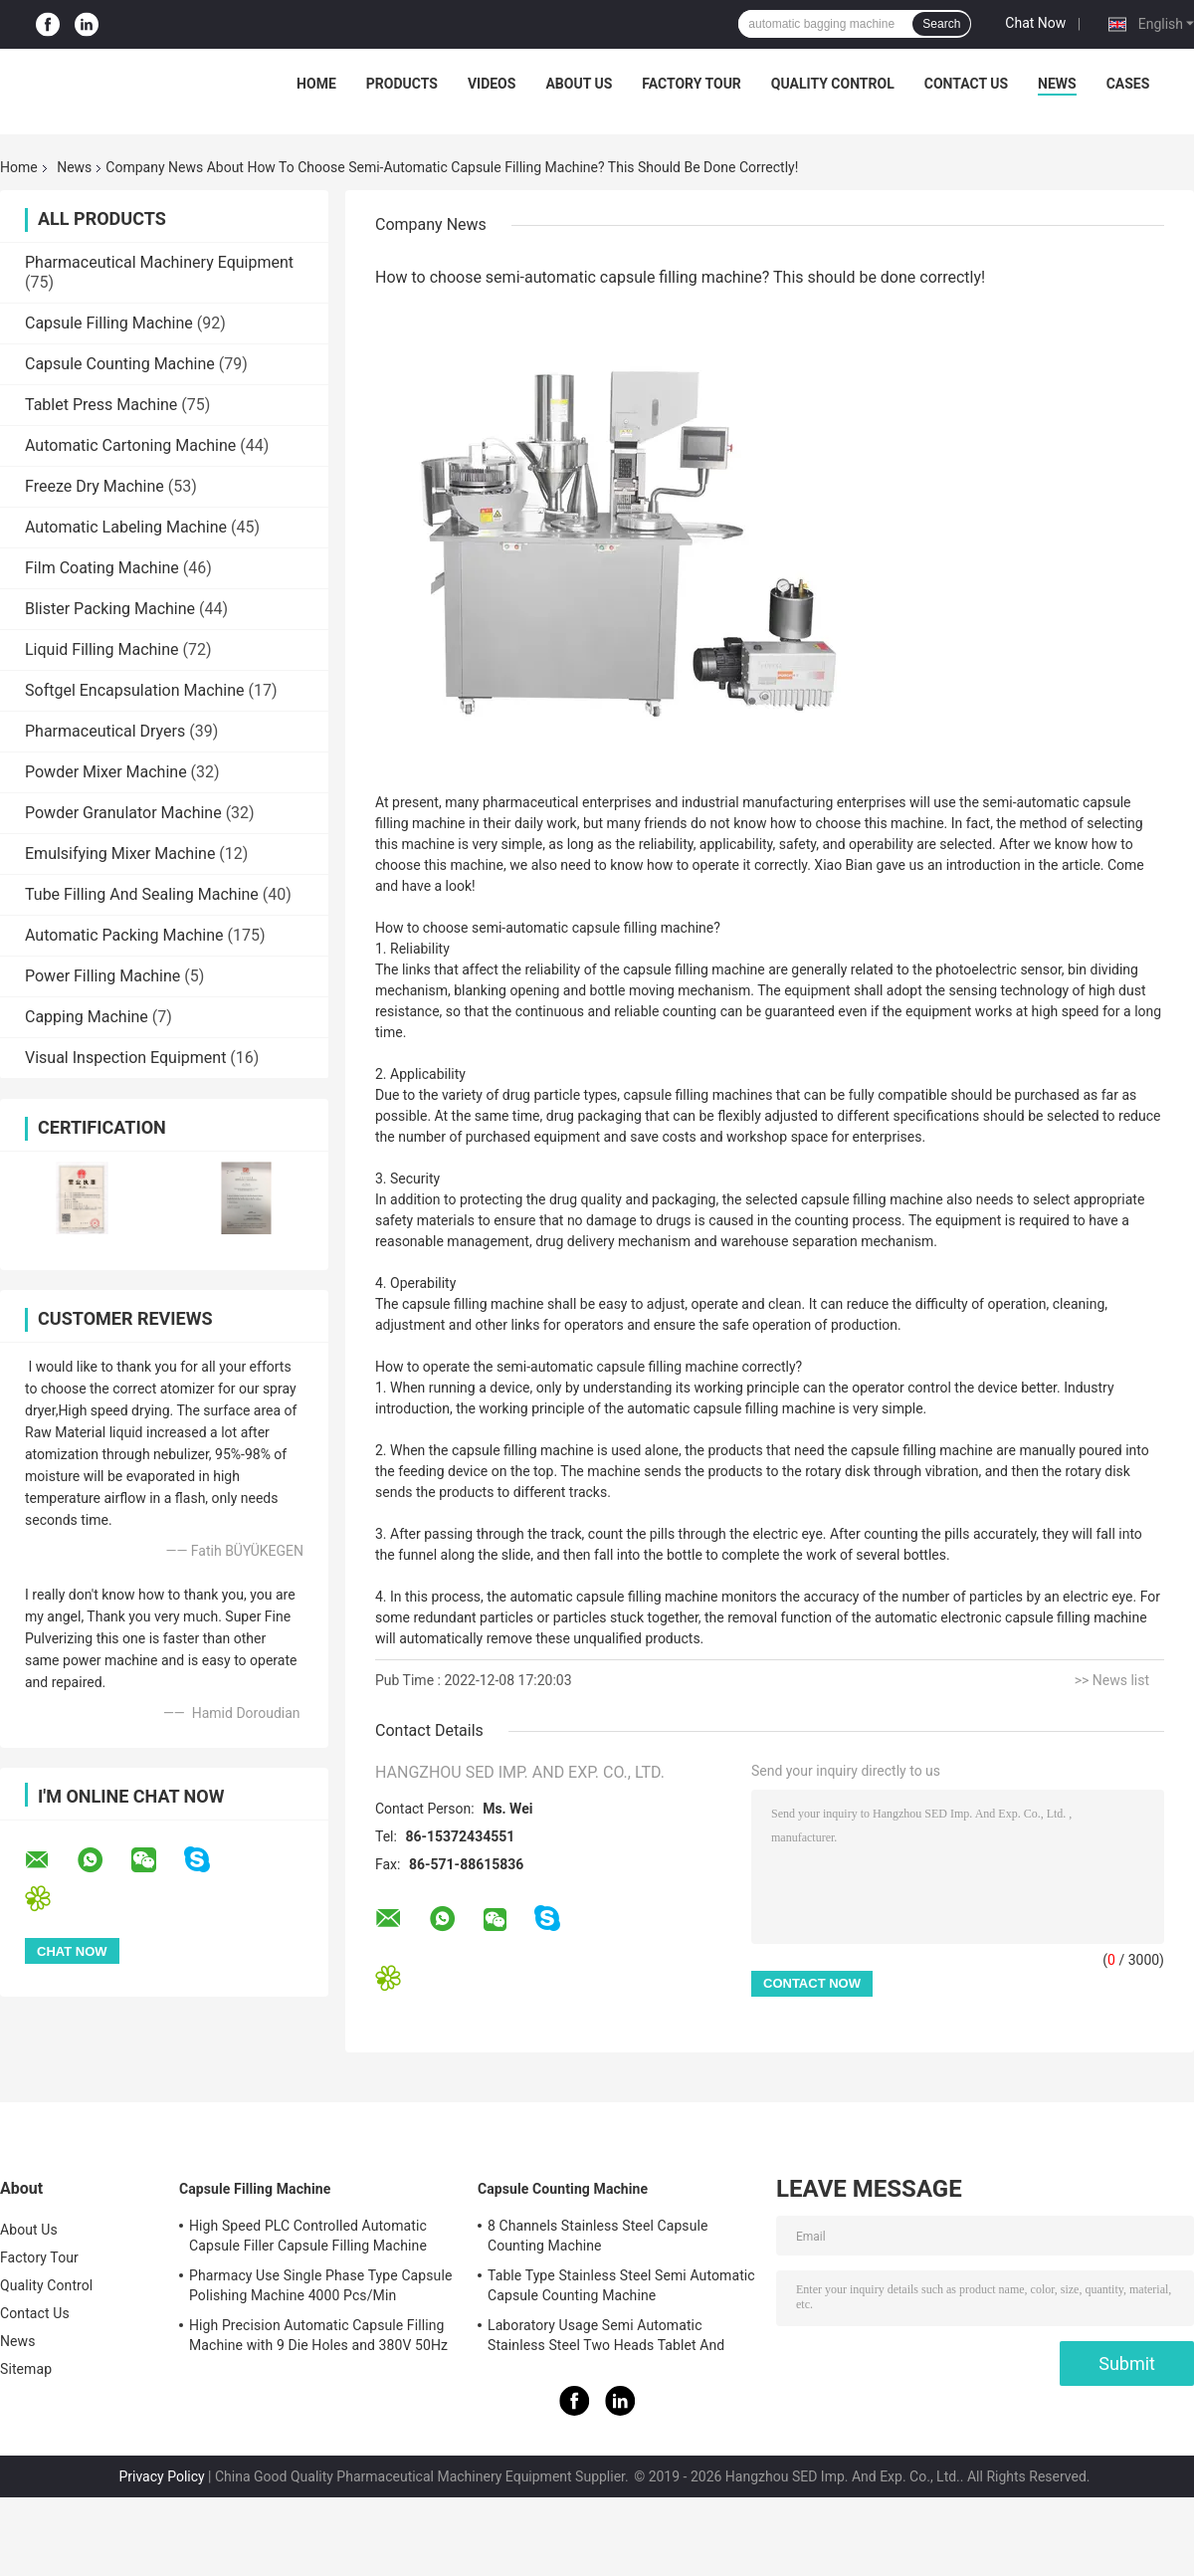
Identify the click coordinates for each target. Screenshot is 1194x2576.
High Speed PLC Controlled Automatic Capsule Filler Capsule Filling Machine (308, 2236)
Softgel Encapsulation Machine (135, 690)
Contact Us (966, 84)
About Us (578, 84)
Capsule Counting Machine (120, 363)
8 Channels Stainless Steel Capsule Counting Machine (598, 2236)
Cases (1128, 84)
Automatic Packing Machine (124, 935)
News (1057, 84)
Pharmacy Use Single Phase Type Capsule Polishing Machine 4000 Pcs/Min (320, 2285)
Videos (492, 84)
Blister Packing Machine (110, 608)
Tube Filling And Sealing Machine (142, 894)
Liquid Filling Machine (102, 649)
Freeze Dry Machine (94, 486)
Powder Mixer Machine (106, 771)
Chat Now (1035, 23)
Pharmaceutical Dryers (105, 731)
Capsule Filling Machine (109, 323)
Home (316, 84)
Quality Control (833, 84)
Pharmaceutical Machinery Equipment (159, 262)
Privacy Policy (161, 2476)
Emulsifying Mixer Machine (120, 853)
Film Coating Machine (102, 567)
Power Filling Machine (102, 975)
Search (941, 24)
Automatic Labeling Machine (126, 527)
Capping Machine (86, 1016)
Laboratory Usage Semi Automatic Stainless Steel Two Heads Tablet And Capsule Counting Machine (606, 2338)
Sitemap (26, 2369)
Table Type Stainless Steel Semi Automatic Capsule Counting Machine (621, 2285)
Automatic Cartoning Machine (130, 445)
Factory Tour (691, 84)
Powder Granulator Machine (123, 812)
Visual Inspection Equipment (125, 1057)
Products (402, 84)
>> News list (1112, 1680)
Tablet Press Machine (101, 404)
